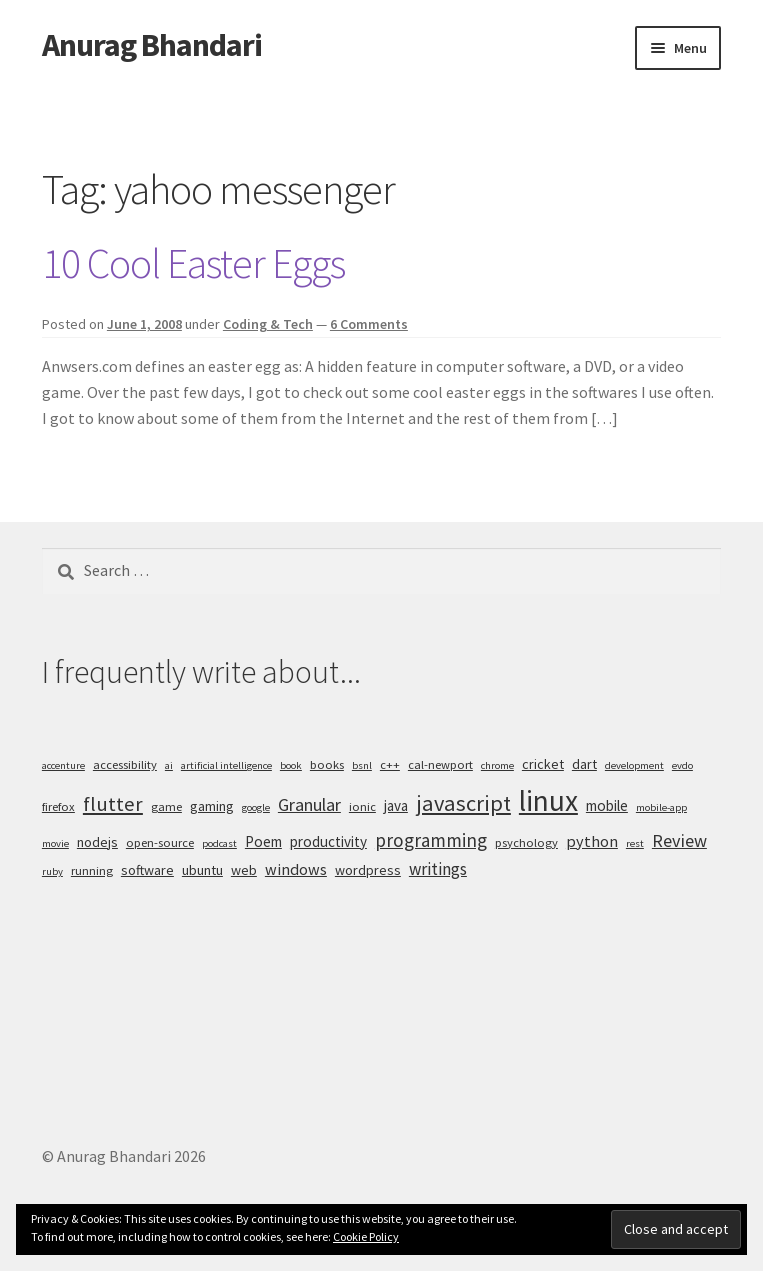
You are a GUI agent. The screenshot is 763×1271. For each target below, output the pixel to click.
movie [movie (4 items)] (55, 843)
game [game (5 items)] (166, 806)
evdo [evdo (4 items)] (682, 765)
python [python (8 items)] (592, 841)
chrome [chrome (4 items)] (497, 765)
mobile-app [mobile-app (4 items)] (661, 807)
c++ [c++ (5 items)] (390, 764)
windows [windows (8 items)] (296, 869)
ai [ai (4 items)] (169, 765)
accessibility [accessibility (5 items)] (125, 764)
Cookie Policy (366, 1236)
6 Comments (369, 324)
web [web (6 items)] (244, 870)
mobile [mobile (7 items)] (607, 805)
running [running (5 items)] (92, 870)
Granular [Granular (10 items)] (309, 804)
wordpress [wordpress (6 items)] (368, 870)
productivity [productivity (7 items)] (328, 841)
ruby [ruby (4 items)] (52, 871)
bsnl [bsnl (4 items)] (362, 765)
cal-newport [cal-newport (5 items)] (440, 764)
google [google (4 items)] (256, 807)
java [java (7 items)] (396, 805)
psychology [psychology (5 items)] (526, 842)
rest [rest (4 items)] (635, 843)
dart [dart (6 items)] (584, 764)
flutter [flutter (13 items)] (113, 804)
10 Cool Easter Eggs (193, 263)
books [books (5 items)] (327, 764)
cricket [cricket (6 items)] (543, 764)
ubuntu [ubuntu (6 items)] (202, 870)
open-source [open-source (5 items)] (160, 842)
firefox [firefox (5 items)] (58, 806)
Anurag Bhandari (152, 45)
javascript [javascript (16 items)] (463, 803)
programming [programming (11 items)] (431, 840)
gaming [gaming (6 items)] (212, 806)
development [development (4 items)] (634, 765)
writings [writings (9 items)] (438, 869)
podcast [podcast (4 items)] (219, 843)
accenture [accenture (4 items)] (63, 765)
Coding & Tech (268, 324)
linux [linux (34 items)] (548, 800)
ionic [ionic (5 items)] (362, 806)
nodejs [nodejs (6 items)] (97, 842)
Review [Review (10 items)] (679, 840)
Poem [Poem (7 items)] (263, 841)
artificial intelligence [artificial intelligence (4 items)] (226, 765)
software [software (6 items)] (147, 870)
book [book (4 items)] (291, 765)
